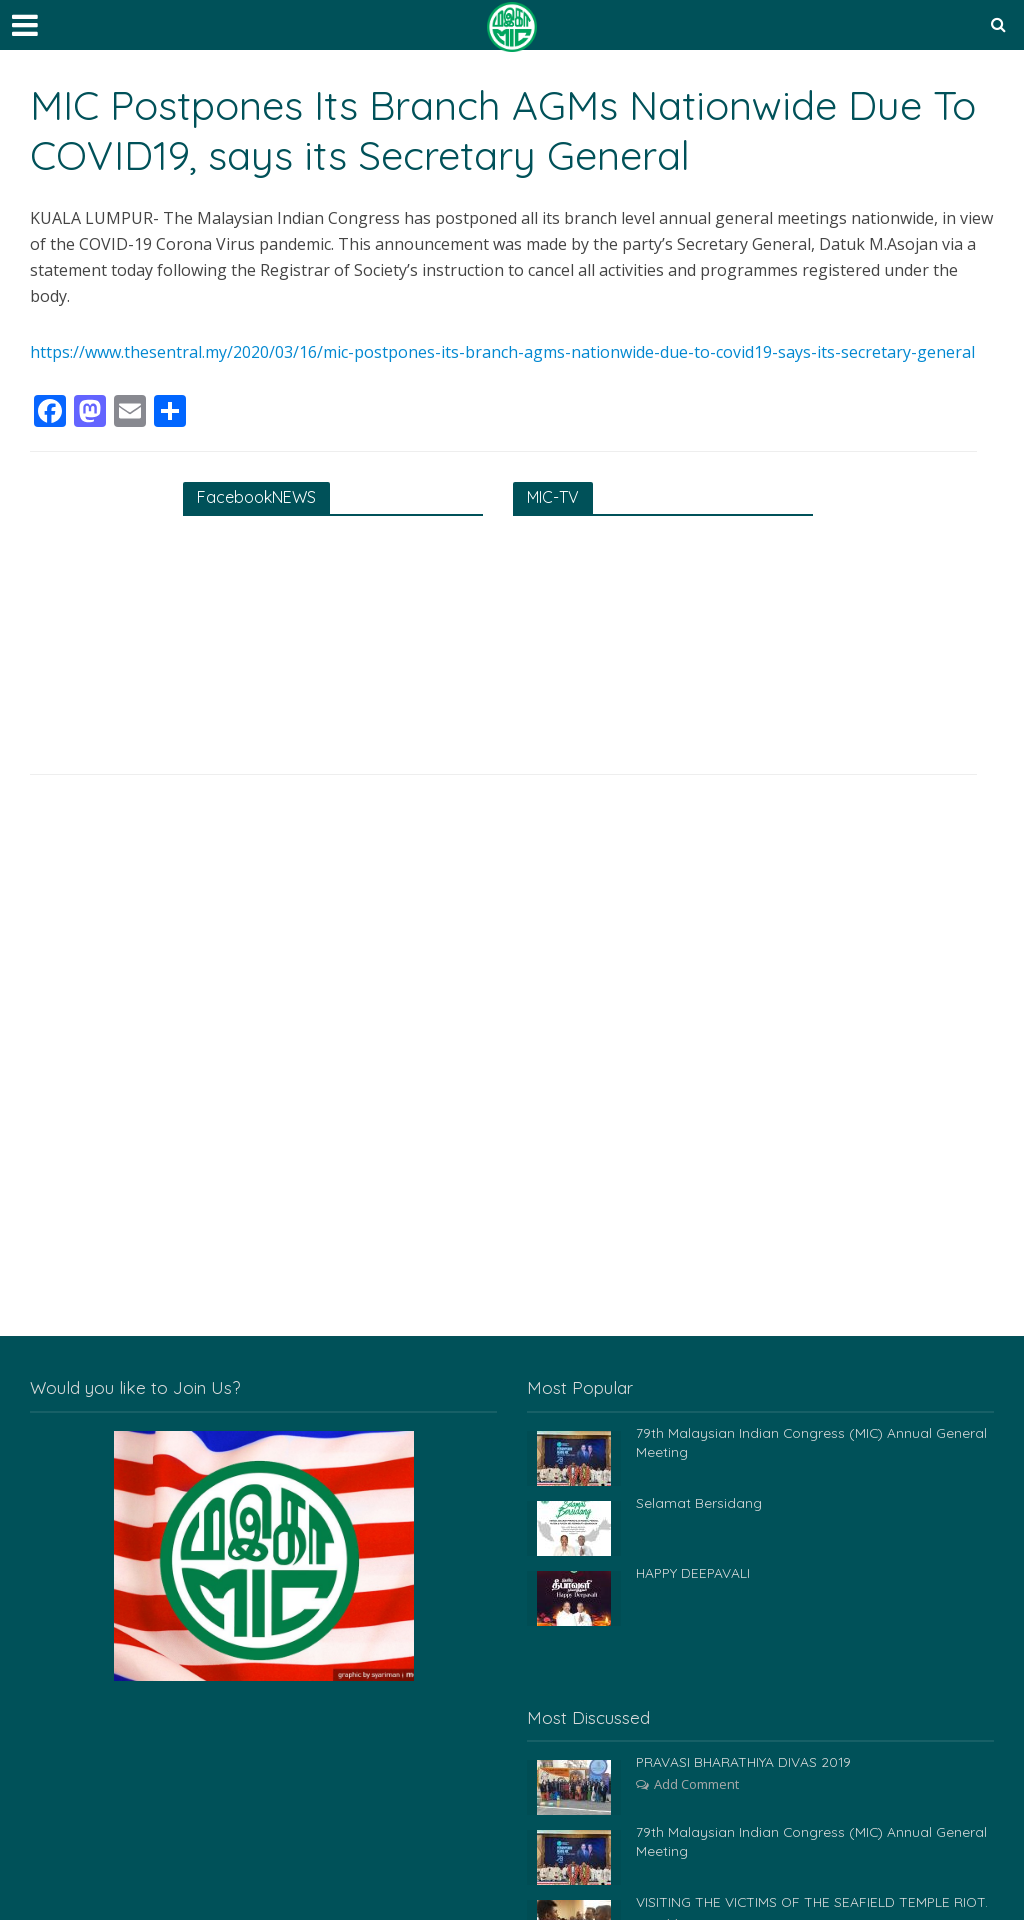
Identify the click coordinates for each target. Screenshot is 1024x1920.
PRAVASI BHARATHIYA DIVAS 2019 (745, 1762)
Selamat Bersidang (699, 1503)
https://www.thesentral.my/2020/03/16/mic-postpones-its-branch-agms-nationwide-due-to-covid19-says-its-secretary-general (502, 352)
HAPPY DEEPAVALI (695, 1573)
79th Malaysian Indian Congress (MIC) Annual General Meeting (813, 1442)
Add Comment (696, 1784)
